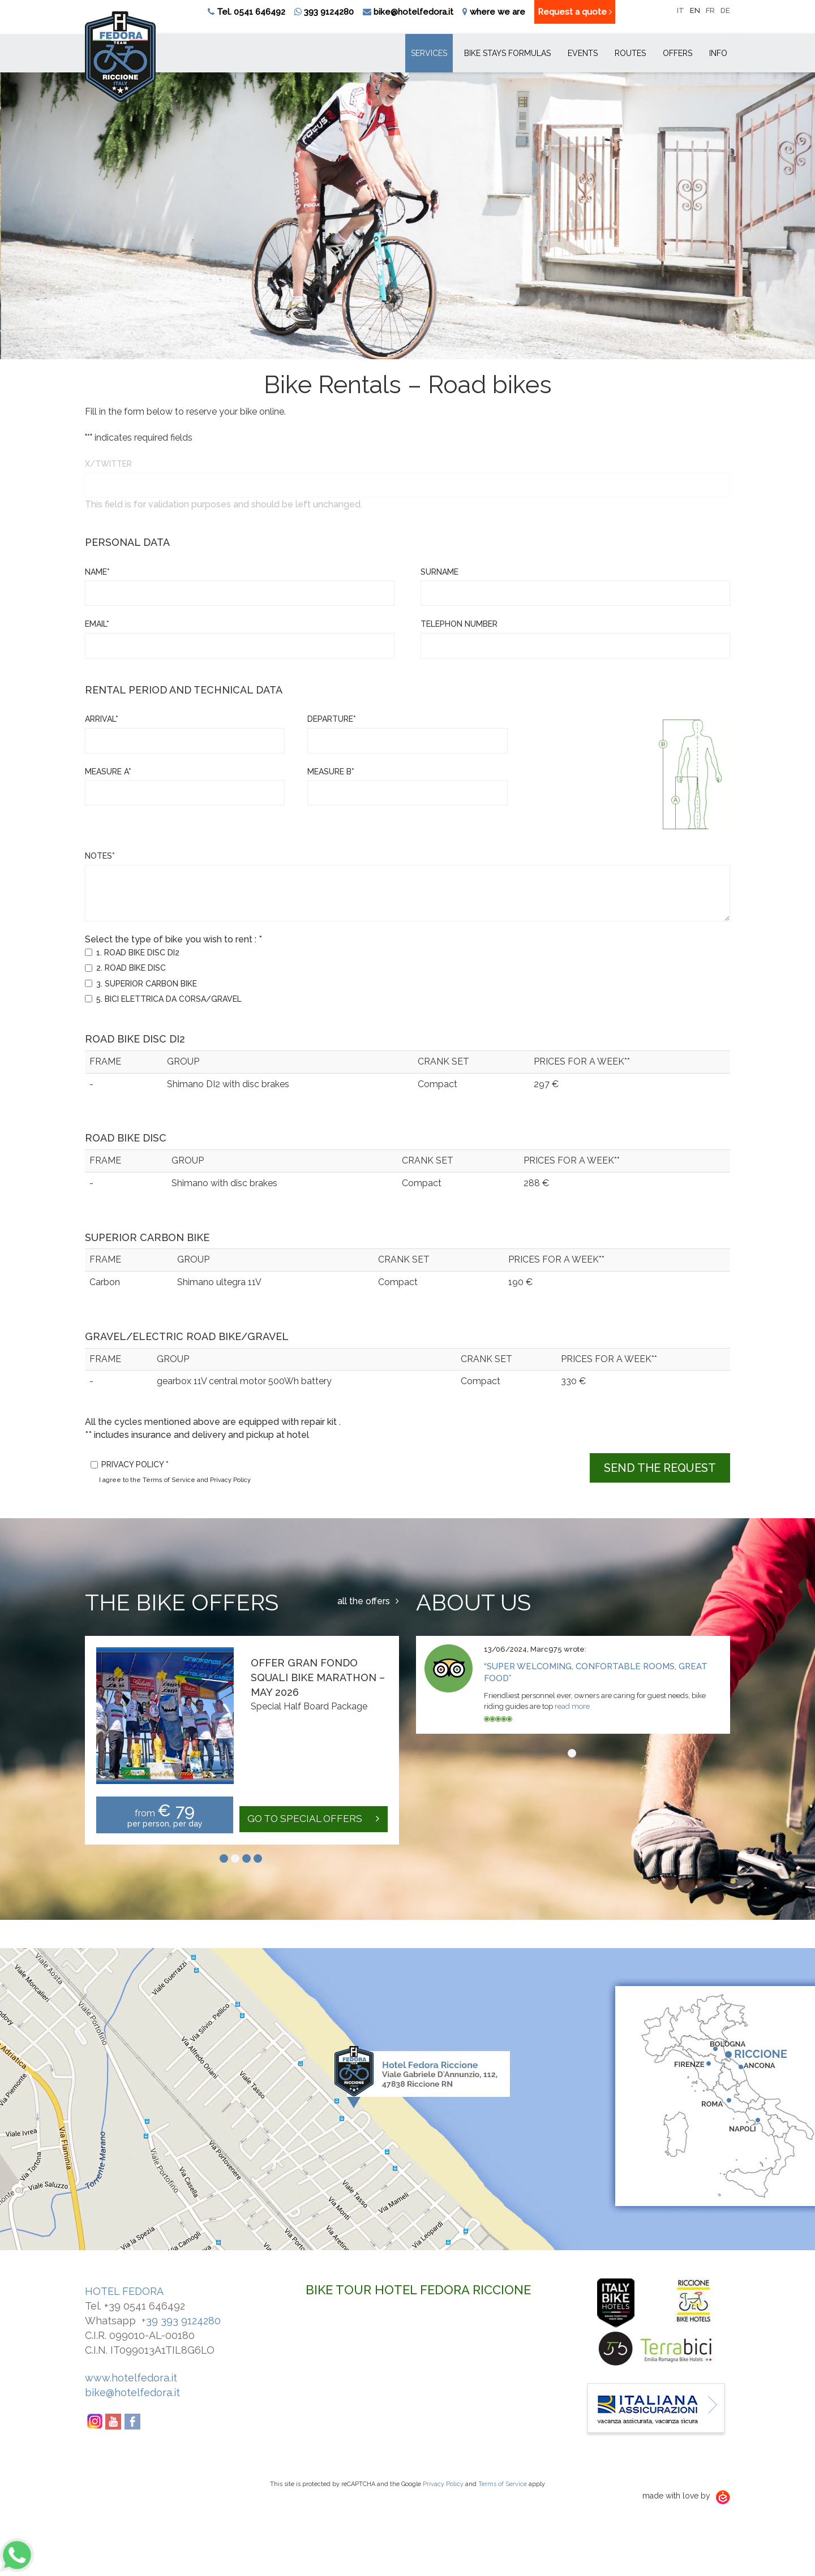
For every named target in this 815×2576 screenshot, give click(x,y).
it (680, 10)
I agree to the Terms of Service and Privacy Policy (175, 1480)
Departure (331, 718)
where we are (497, 12)
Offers (677, 53)
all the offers (368, 1601)
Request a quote (575, 12)
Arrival (101, 718)
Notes (100, 855)
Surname (439, 571)
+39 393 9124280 (181, 2321)
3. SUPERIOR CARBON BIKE (146, 983)
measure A (108, 771)
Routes (630, 53)
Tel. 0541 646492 (251, 12)
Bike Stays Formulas (507, 53)
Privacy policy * (135, 1464)
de (725, 10)
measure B (330, 771)
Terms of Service (502, 2484)
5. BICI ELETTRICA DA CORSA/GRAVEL (169, 998)
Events (583, 53)
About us (473, 1602)
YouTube (113, 2422)
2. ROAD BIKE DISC (131, 967)
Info (718, 53)
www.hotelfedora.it (131, 2378)
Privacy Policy (443, 2484)
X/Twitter (108, 463)
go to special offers (311, 1819)
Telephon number (459, 623)
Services (429, 53)
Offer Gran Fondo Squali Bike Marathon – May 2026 (318, 1677)
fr (710, 10)
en (695, 10)
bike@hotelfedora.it (413, 12)
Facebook (133, 2422)
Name (97, 571)
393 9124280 (324, 12)
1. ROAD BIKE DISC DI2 (137, 952)
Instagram (94, 2422)
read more (572, 1706)
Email (97, 623)
